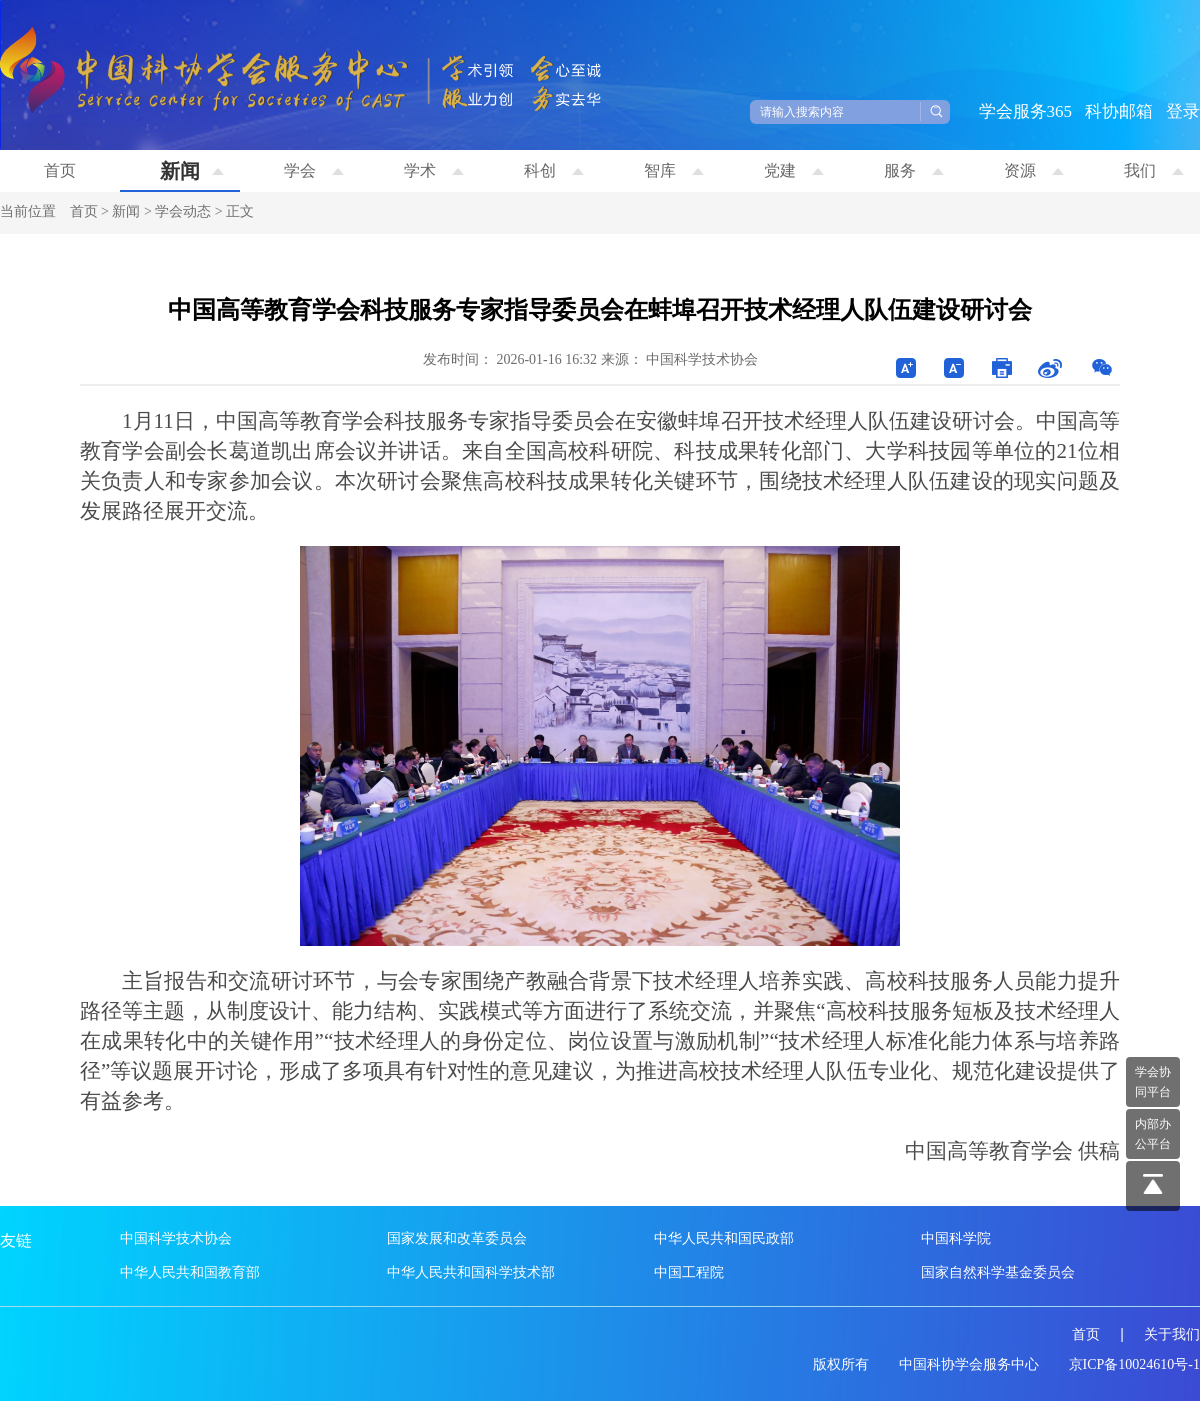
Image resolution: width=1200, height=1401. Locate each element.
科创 (554, 170)
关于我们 (1172, 1334)
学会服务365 (1026, 111)
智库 (674, 170)
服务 (914, 170)
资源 (1034, 170)
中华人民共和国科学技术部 (471, 1272)
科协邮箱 (1119, 111)
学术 (434, 170)
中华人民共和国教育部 (190, 1272)
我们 (1154, 170)
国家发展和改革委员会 (457, 1238)
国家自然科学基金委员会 (998, 1272)
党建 (794, 170)
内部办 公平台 (1153, 1134)
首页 (60, 170)
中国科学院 (956, 1238)
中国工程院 (689, 1272)
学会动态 (183, 211)
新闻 (192, 171)
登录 (1183, 111)
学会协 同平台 (1153, 1082)
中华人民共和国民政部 (724, 1238)
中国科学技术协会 (176, 1238)
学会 (314, 170)
